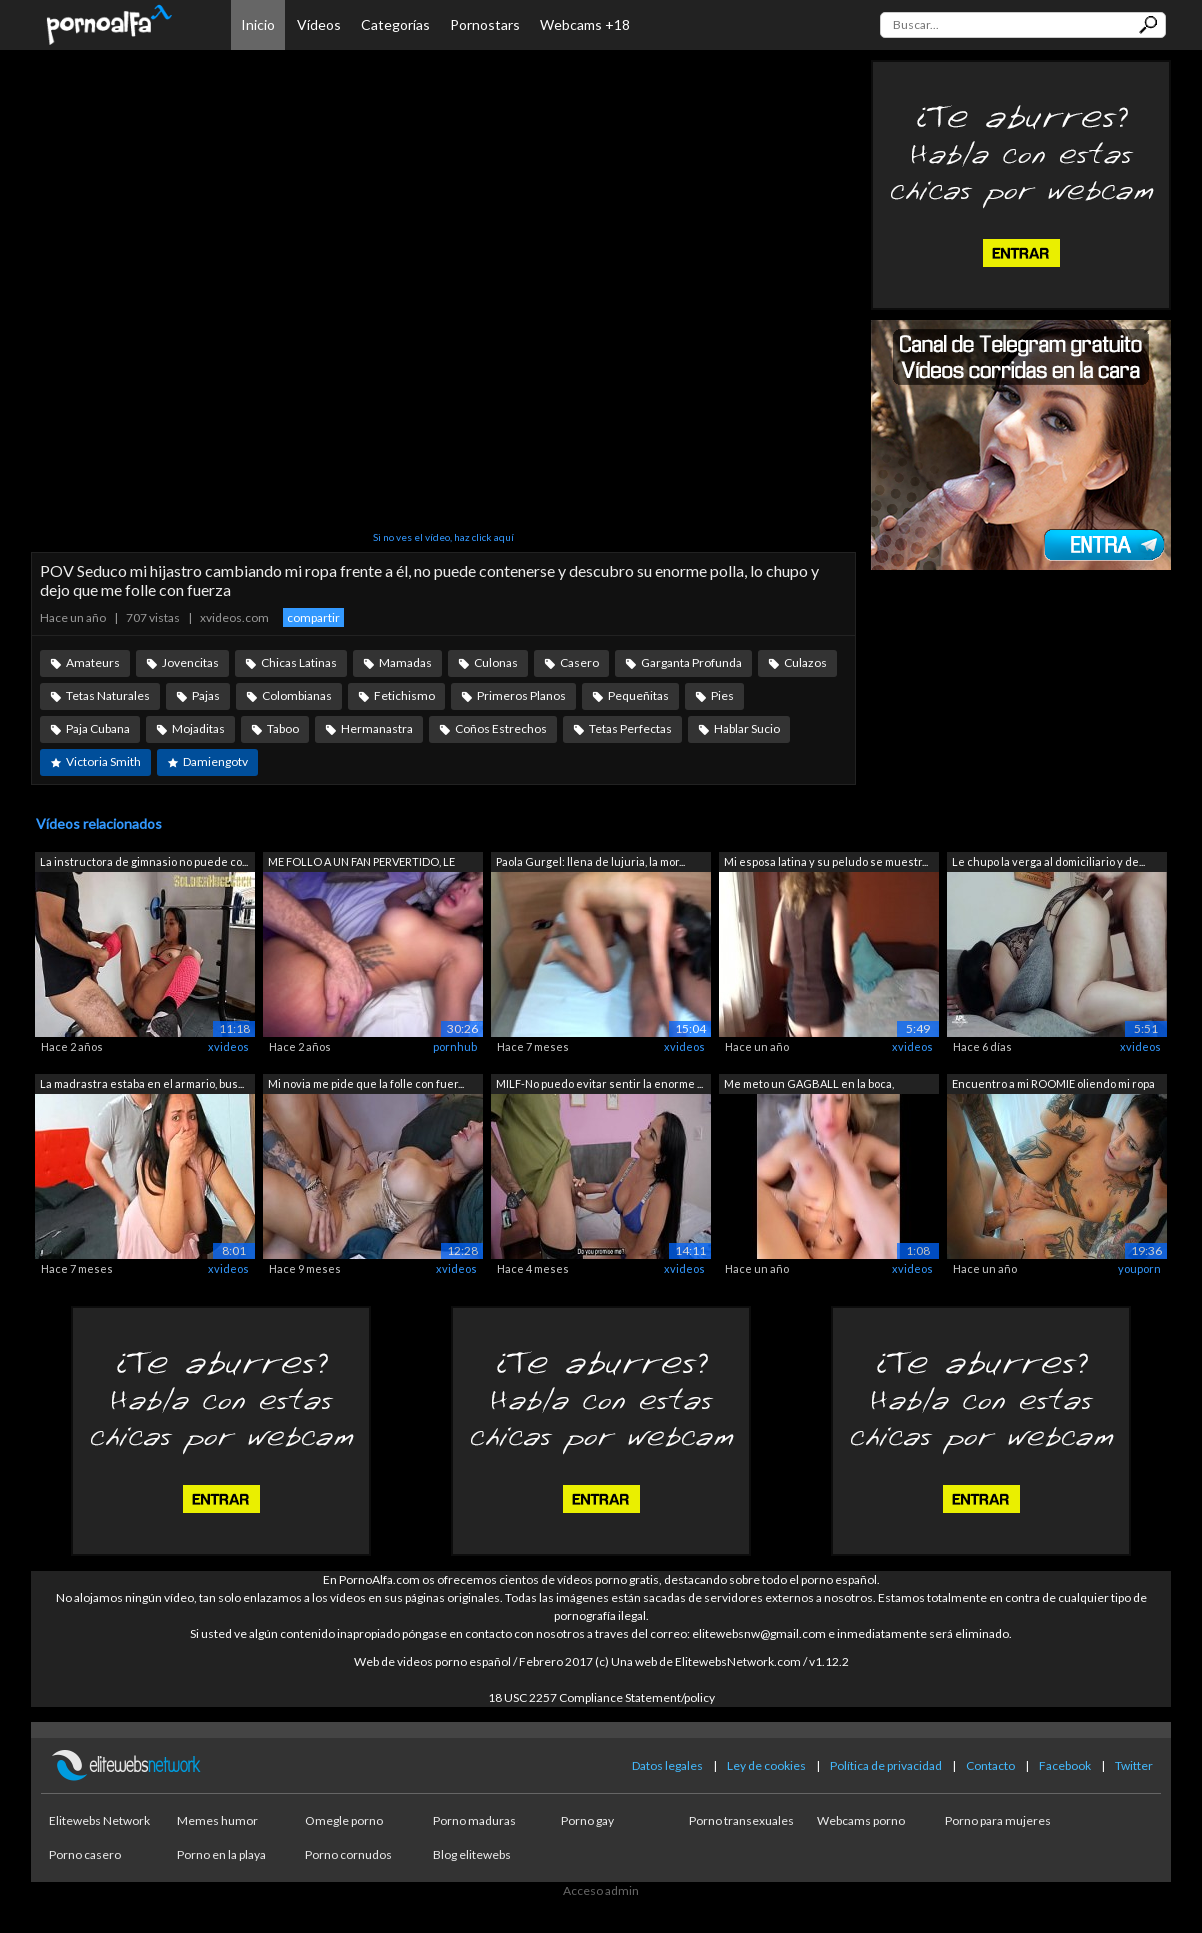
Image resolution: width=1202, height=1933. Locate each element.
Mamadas (405, 662)
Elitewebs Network (99, 1820)
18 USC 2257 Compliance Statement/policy (601, 1697)
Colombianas (297, 695)
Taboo (283, 728)
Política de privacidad (886, 1765)
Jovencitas (190, 662)
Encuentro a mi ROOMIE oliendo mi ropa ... (1053, 1085)
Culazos (805, 662)
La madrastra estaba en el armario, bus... (142, 1083)
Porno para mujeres (998, 1820)
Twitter (1134, 1765)
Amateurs (93, 662)
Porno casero (85, 1854)
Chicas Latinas (299, 662)
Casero (579, 662)
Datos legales (667, 1765)
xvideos (228, 1046)
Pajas (206, 695)
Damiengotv (215, 761)
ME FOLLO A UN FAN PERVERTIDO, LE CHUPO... (361, 863)
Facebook (1065, 1765)
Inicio (258, 24)
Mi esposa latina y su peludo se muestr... (826, 861)
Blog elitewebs (472, 1854)
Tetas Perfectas (630, 728)
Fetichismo (404, 695)
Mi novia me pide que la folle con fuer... (366, 1083)
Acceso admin (601, 1890)
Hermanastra (377, 728)
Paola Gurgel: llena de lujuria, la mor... (590, 861)
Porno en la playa (221, 1854)
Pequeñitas (638, 695)
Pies (722, 695)
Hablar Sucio (747, 728)
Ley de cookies (766, 1765)
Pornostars (485, 24)
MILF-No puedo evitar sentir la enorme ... (599, 1083)
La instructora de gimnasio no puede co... (144, 861)
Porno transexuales (741, 1820)
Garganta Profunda (691, 662)
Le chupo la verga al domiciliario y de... (1048, 861)
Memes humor (217, 1820)
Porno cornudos (348, 1854)
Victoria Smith (103, 761)
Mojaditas (198, 728)
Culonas (496, 662)
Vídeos (319, 24)
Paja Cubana (98, 728)
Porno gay (587, 1820)
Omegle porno (344, 1820)
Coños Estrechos (501, 728)
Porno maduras (474, 1820)
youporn (1139, 1268)
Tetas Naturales (108, 695)
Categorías (395, 24)
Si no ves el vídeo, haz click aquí (443, 537)
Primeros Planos (521, 695)
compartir (313, 617)
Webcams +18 (585, 24)
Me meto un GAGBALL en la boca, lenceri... (809, 1085)
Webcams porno (861, 1820)
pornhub (455, 1046)
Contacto (990, 1765)
